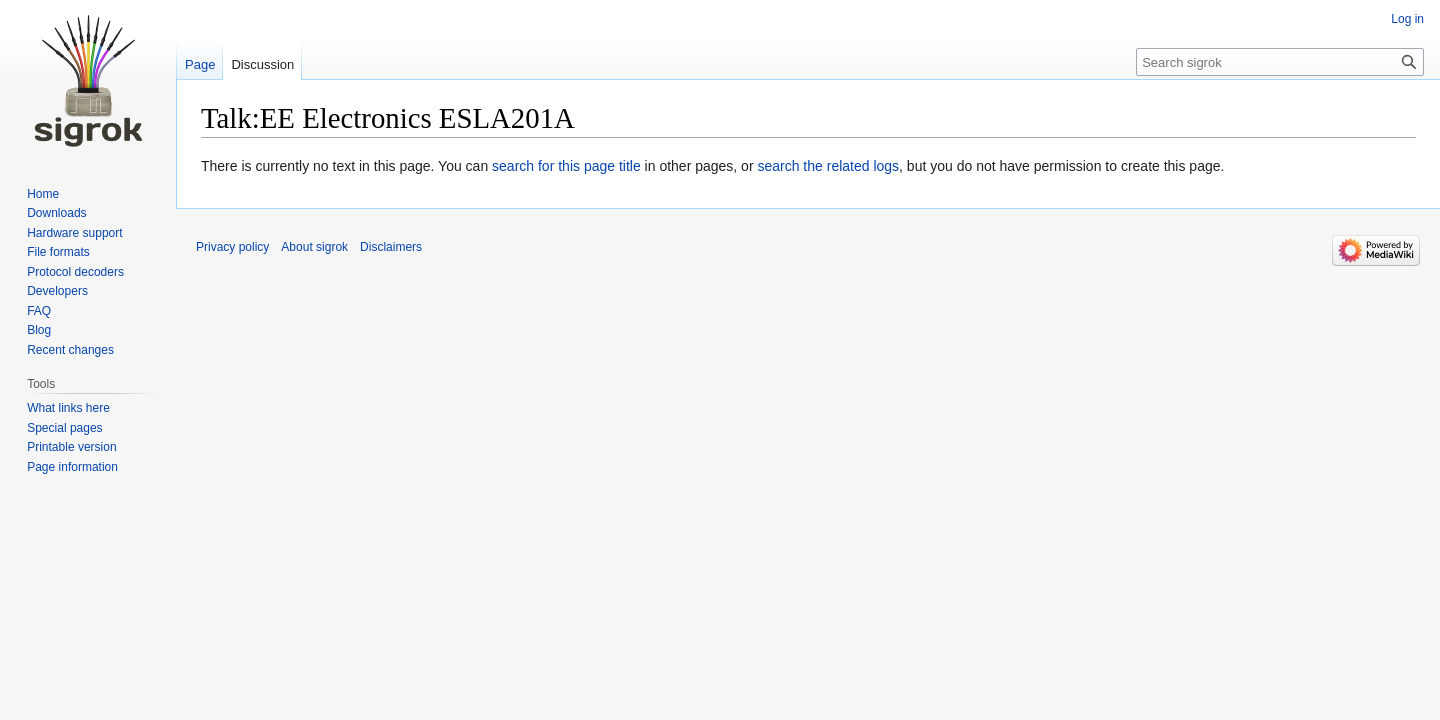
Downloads (56, 213)
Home (43, 194)
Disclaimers (391, 247)
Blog (39, 330)
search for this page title (566, 166)
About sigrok (314, 247)
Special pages (64, 428)
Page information (72, 467)
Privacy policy (232, 247)
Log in (1407, 19)
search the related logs (828, 166)
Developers (57, 291)
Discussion (262, 64)
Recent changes (70, 350)
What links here (68, 408)
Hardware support (74, 233)
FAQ (39, 311)
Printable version (71, 447)
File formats (58, 252)
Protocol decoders (75, 272)
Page (200, 64)
